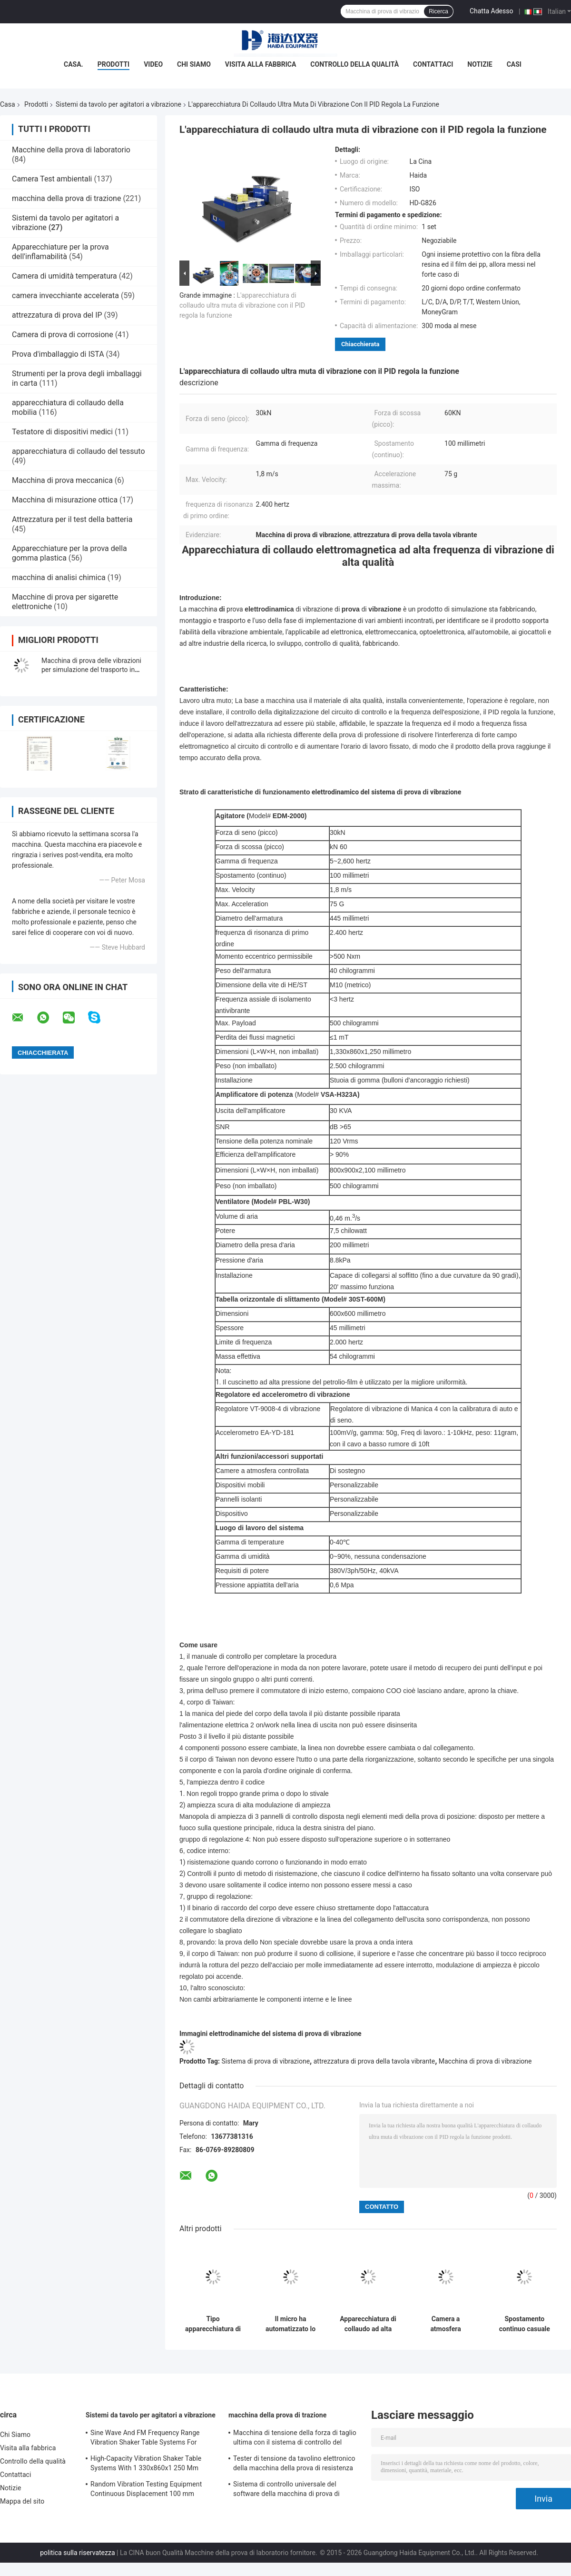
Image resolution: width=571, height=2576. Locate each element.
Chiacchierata (360, 344)
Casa (7, 104)
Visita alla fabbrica (260, 64)
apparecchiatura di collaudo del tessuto (78, 451)
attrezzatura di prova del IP (57, 315)
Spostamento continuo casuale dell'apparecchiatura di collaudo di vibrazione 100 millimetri (524, 2324)
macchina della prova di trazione (66, 198)
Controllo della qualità (354, 64)
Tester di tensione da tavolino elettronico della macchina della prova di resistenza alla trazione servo (294, 2465)
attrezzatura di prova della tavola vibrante (374, 2061)
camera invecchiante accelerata (65, 295)
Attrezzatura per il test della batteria (72, 519)
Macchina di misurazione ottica (65, 499)
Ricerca (438, 11)
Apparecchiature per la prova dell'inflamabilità (60, 251)
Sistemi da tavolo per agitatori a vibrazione (118, 104)
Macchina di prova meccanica (62, 480)
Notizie (479, 64)
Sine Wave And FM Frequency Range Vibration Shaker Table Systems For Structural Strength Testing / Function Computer (146, 2439)
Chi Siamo (194, 64)
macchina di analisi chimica (59, 577)
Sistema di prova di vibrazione (266, 2061)
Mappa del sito (22, 2501)
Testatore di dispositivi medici (62, 431)
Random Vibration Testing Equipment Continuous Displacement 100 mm (146, 2488)
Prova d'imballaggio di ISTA (58, 354)
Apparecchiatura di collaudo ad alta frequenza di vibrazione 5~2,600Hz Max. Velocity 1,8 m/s (368, 2324)
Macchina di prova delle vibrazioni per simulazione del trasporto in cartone (91, 669)
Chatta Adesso (491, 11)
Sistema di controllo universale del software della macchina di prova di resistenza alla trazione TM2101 (286, 2490)
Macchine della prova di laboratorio (71, 149)
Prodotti (114, 64)
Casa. (73, 64)
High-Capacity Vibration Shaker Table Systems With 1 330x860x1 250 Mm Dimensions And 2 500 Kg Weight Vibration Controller (145, 2465)
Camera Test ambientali (52, 178)
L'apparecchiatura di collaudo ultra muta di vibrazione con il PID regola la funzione (242, 305)
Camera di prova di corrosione (62, 334)
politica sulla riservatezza (77, 2552)
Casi (514, 64)
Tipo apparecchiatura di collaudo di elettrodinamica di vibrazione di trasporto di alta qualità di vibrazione (213, 2324)
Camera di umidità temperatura (64, 276)
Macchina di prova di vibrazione (485, 2061)
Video (153, 64)
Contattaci (433, 64)
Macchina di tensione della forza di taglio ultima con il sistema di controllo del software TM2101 (294, 2439)
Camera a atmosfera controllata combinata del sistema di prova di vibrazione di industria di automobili (445, 2324)
